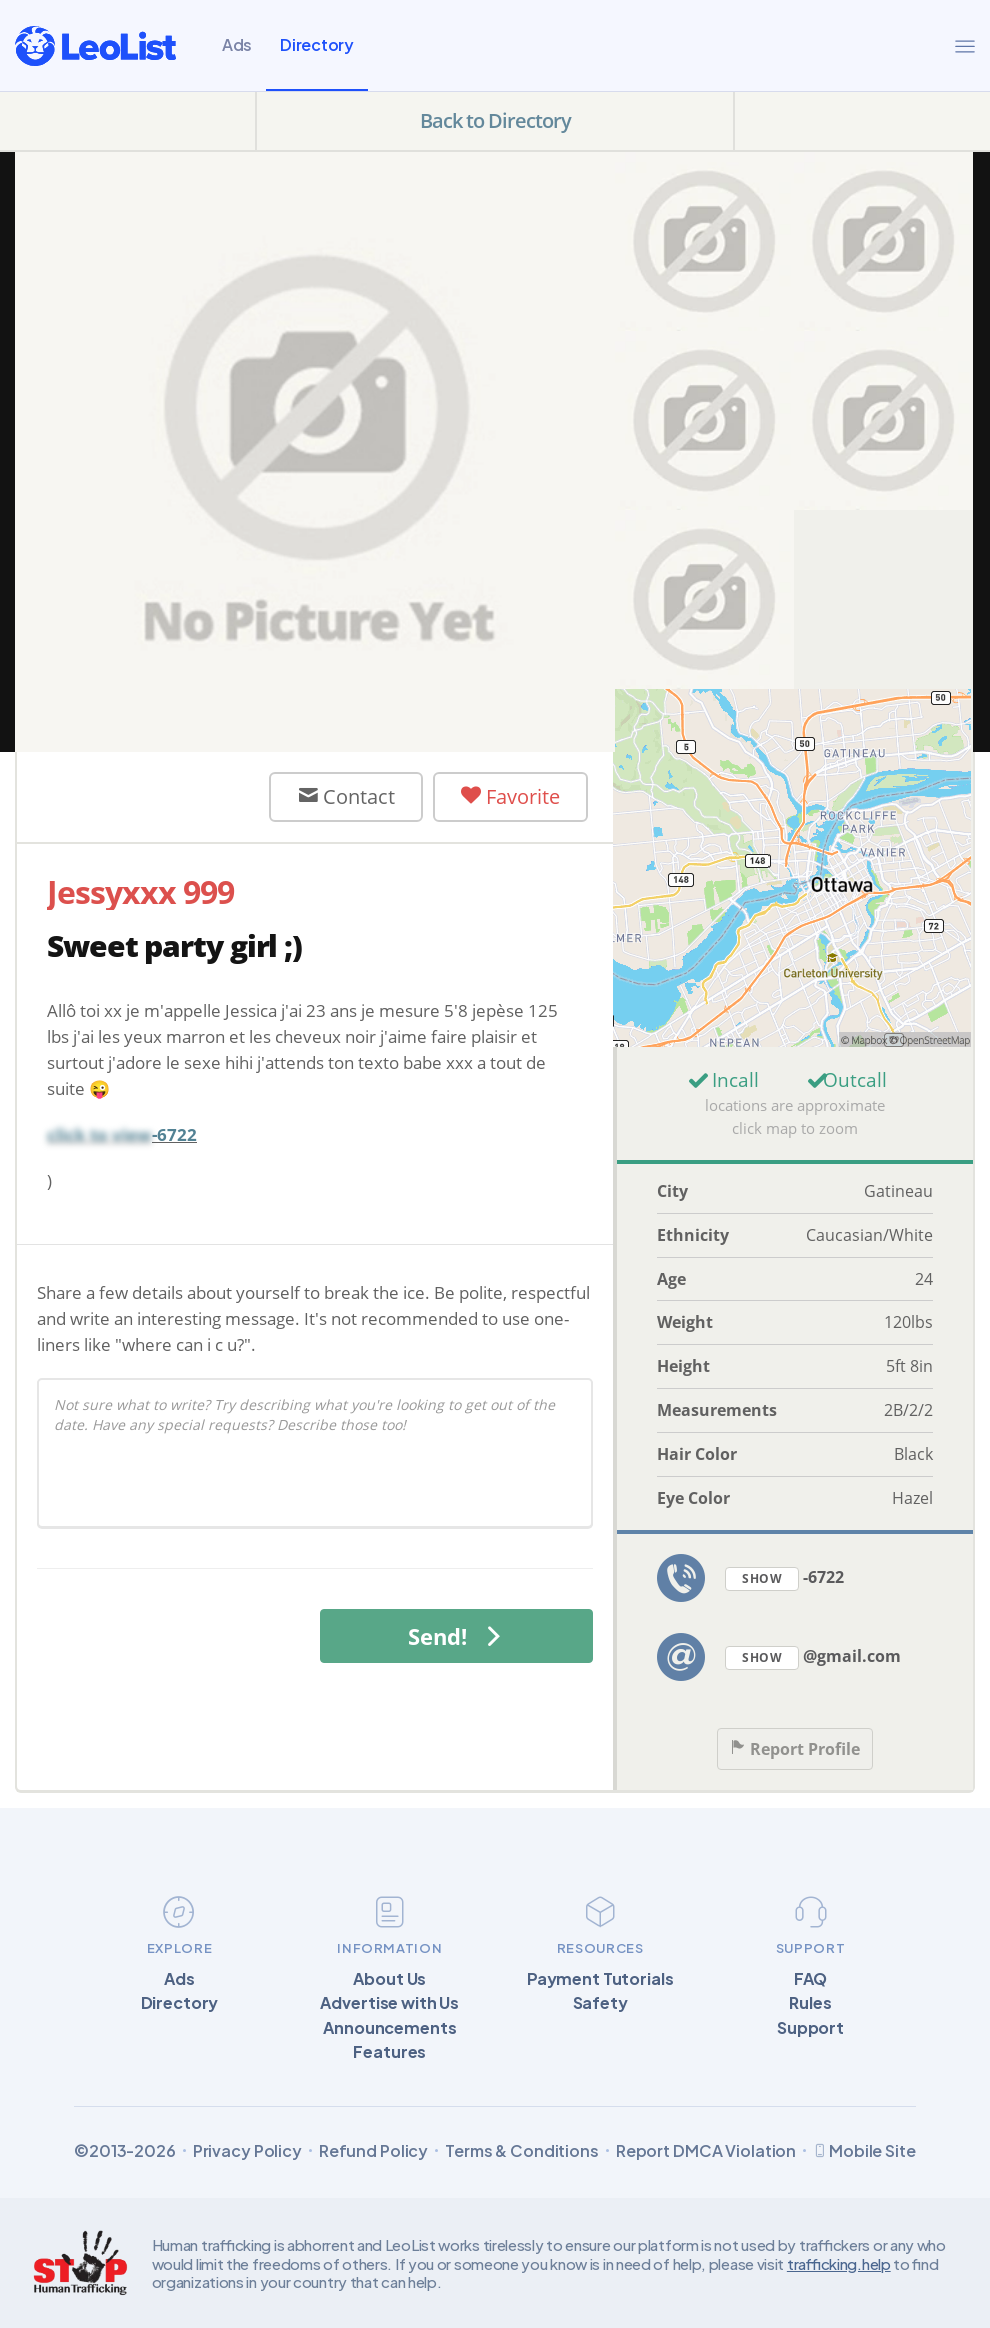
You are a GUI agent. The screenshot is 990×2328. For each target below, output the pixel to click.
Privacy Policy (247, 2151)
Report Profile (795, 1749)
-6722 (784, 1578)
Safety (600, 2003)
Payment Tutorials (600, 1979)
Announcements (389, 2028)
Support (810, 2028)
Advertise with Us (389, 2003)
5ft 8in (909, 1366)
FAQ (811, 1979)
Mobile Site (864, 2150)
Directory (317, 44)
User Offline (150, 796)
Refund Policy (373, 2151)
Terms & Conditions (522, 2151)
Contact (346, 797)
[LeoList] (95, 46)
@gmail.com (813, 1657)
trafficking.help (839, 2263)
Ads (237, 44)
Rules (810, 2003)
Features (389, 2052)
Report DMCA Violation (706, 2151)
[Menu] (965, 46)
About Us (389, 1979)
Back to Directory (495, 120)
